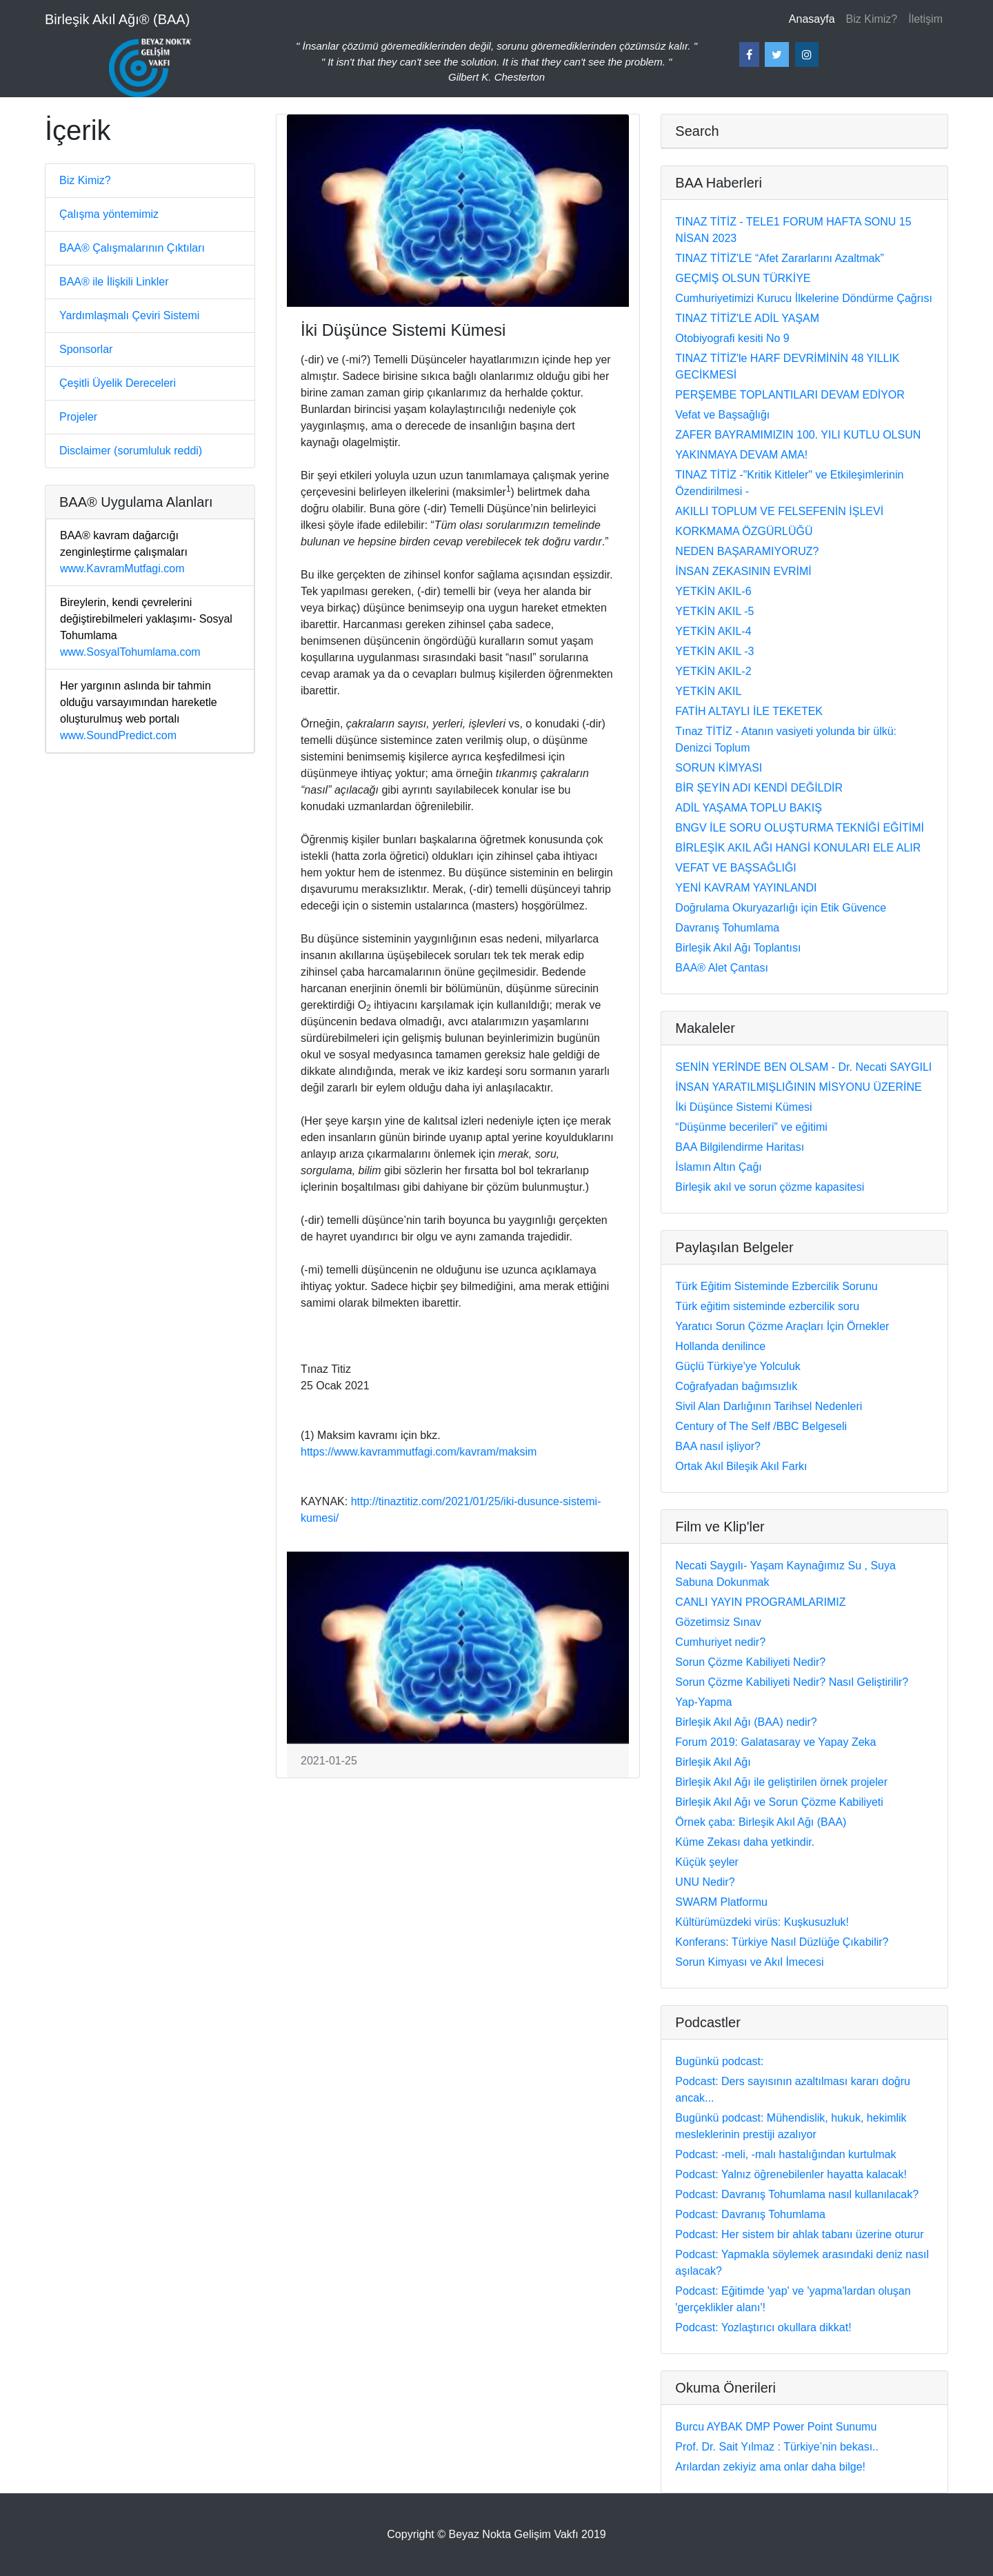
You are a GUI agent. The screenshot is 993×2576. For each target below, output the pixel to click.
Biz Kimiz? (872, 19)
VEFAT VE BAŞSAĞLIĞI (735, 868)
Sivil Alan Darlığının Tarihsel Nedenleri (768, 1406)
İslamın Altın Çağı (718, 1167)
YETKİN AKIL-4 (713, 631)
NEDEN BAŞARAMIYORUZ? (747, 551)
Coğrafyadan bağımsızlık (736, 1386)
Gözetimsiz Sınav (718, 1622)
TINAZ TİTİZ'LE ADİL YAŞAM (747, 318)
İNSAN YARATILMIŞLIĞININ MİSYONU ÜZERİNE (798, 1087)
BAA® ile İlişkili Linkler (114, 282)
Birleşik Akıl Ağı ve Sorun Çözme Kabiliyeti (779, 1802)
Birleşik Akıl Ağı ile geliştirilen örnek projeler (781, 1782)
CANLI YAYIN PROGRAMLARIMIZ (760, 1602)
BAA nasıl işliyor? (718, 1446)
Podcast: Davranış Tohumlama (750, 2214)
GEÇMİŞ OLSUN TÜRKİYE (742, 278)
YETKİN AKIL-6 (713, 591)
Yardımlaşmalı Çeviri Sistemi (129, 315)
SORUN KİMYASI (718, 768)
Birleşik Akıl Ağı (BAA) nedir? (745, 1722)
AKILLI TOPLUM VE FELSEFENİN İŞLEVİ (779, 511)
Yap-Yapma (703, 1702)
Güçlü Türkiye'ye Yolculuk (738, 1366)
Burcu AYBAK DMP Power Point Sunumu (775, 2427)
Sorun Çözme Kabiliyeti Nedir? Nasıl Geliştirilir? (791, 1682)
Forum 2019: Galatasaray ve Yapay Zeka (775, 1742)
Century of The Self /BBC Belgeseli (761, 1426)
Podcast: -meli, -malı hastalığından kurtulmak (785, 2154)
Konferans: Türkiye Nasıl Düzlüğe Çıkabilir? (781, 1942)
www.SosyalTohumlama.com (146, 627)
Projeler (78, 417)
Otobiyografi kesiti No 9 (732, 338)
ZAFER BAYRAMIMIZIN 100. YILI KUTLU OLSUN (798, 435)
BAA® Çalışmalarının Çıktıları (132, 248)
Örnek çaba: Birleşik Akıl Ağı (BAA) (760, 1822)
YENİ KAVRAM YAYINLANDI (745, 888)
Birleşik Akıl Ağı (712, 1762)
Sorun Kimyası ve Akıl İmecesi (749, 1962)
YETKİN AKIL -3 (714, 651)
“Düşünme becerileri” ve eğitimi (751, 1127)
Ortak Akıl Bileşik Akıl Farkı (741, 1466)
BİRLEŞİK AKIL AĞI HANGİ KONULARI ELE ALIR (798, 848)
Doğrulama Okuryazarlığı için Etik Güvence (780, 908)
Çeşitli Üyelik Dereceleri (117, 383)
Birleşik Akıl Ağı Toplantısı (738, 948)
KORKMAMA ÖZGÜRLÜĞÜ (743, 531)
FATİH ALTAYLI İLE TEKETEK (749, 711)
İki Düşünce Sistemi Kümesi (743, 1107)
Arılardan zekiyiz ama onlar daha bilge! (770, 2467)
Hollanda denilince (720, 1346)
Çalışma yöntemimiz (109, 214)
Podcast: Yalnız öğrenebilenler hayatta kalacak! (791, 2174)
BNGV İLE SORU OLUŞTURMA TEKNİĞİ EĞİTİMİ (799, 828)
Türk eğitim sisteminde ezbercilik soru (767, 1306)
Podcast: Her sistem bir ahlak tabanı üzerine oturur (799, 2234)
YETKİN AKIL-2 (713, 671)
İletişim (925, 19)
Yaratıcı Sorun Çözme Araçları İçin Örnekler (782, 1326)
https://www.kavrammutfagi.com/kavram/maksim (418, 1452)
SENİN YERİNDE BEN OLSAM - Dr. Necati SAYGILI (803, 1067)
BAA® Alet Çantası (721, 968)
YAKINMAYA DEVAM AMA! (741, 455)
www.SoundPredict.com (138, 710)
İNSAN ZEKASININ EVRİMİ (743, 571)
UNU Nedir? (704, 1882)
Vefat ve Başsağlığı (722, 415)
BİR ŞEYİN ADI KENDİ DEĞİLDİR (759, 788)
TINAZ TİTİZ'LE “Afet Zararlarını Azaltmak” (779, 258)
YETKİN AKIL (708, 691)
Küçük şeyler (707, 1862)
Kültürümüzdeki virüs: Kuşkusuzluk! (762, 1922)
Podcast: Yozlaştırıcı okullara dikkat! (763, 2327)
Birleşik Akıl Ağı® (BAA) (117, 19)
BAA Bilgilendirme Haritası (739, 1147)
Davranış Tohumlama (727, 928)
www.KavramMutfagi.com (124, 552)
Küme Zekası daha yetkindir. (744, 1842)
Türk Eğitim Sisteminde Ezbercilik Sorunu (776, 1286)
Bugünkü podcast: (719, 2061)
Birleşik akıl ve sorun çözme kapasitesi (769, 1187)
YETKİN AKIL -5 (714, 611)
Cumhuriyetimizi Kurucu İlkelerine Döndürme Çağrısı (803, 298)
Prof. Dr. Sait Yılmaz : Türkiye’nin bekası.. (777, 2447)
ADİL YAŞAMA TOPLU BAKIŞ (748, 808)
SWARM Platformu (721, 1902)
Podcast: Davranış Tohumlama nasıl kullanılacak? (797, 2194)
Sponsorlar (85, 349)
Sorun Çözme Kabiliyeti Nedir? (750, 1662)
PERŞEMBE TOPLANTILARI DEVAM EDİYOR (790, 395)
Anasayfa (815, 17)
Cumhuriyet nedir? (720, 1642)
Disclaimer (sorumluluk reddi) (130, 450)
